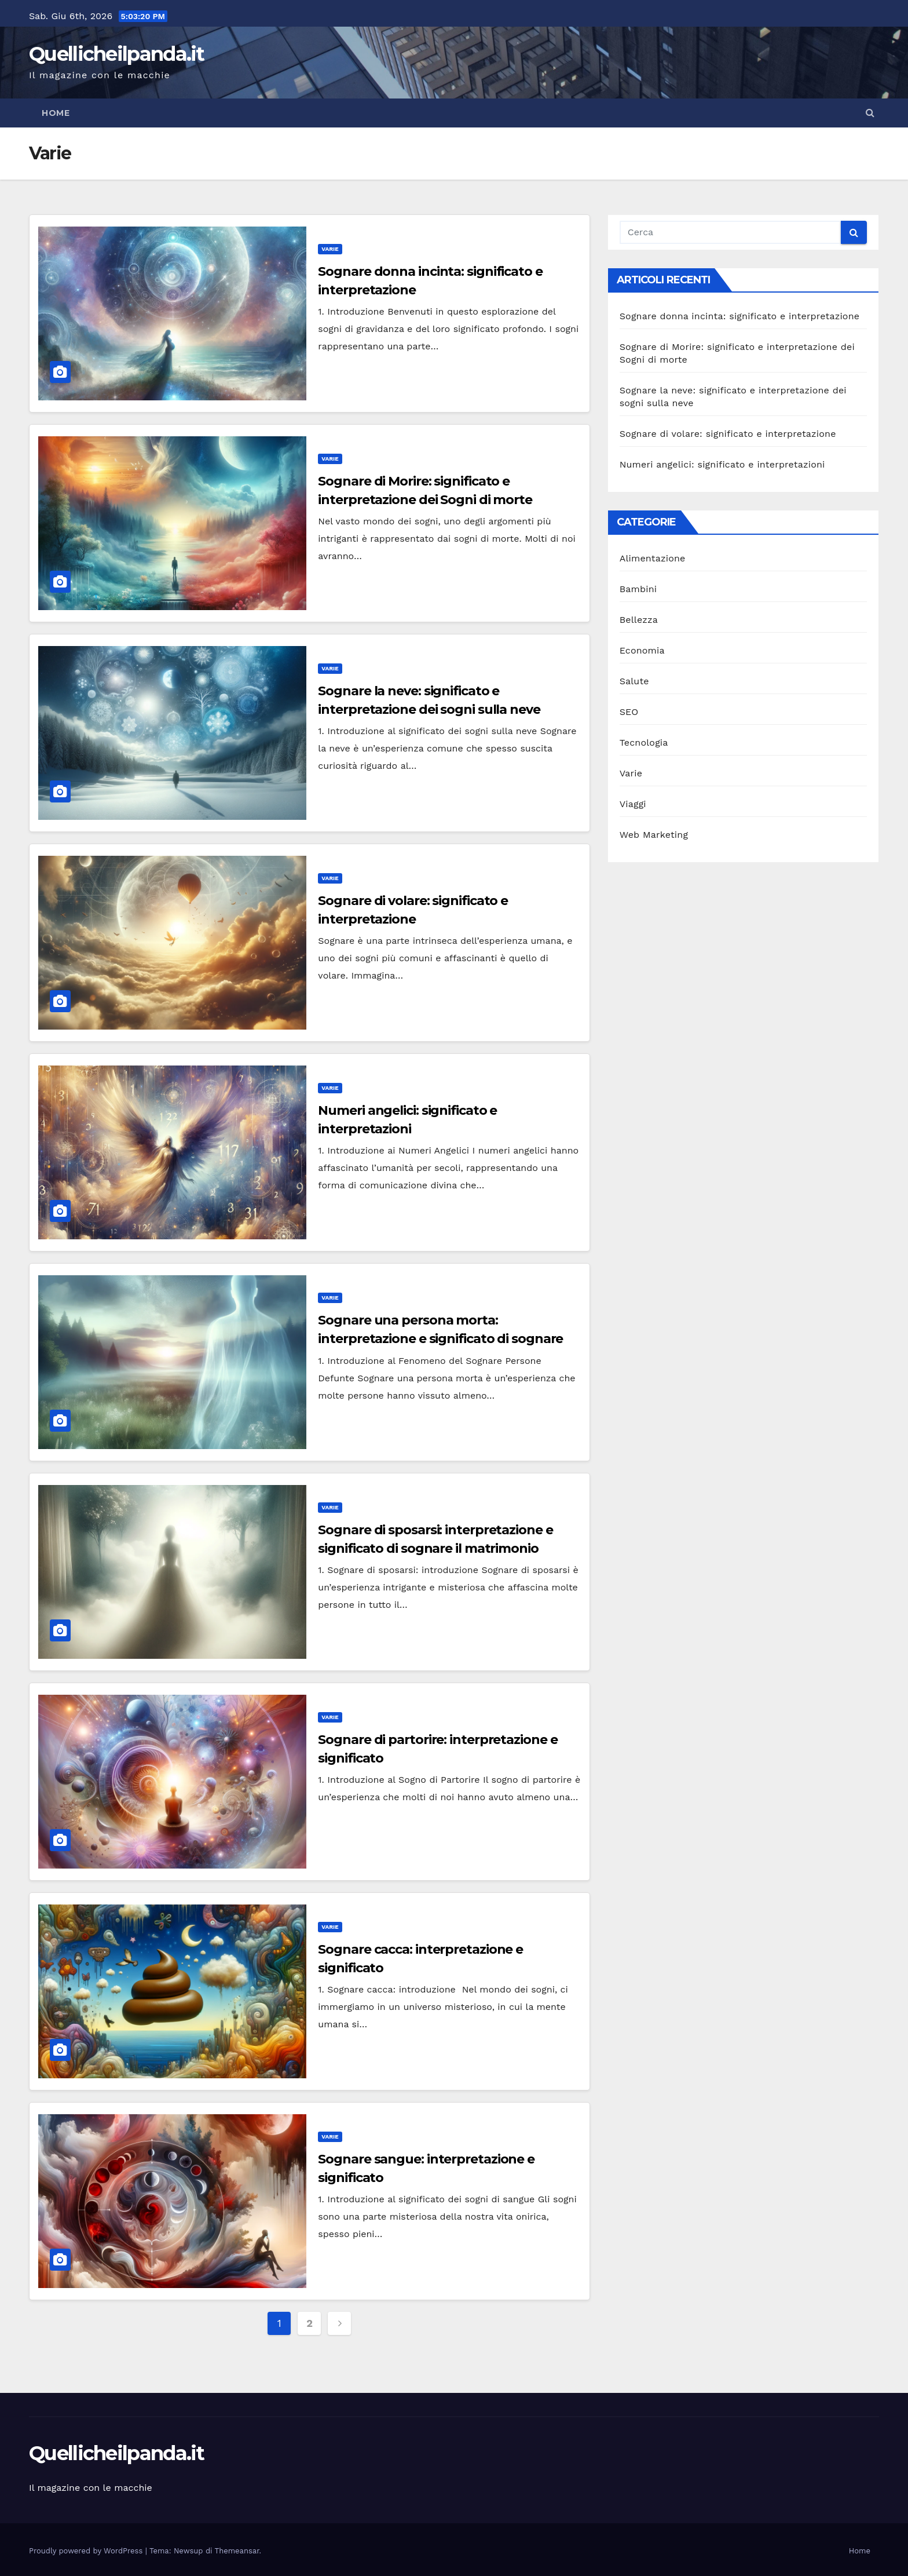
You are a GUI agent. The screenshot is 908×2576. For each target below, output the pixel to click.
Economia (642, 650)
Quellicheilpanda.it (116, 54)
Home (55, 113)
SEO (629, 711)
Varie (329, 249)
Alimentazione (653, 558)
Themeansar (237, 2550)
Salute (634, 681)
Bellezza (639, 619)
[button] (870, 112)
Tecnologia (644, 742)
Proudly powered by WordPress (87, 2550)
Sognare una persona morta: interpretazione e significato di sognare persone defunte (440, 1338)
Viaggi (633, 803)
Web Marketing (654, 834)
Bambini (638, 588)
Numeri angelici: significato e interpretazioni (722, 464)
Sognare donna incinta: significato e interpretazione (740, 316)
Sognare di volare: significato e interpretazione (728, 433)
